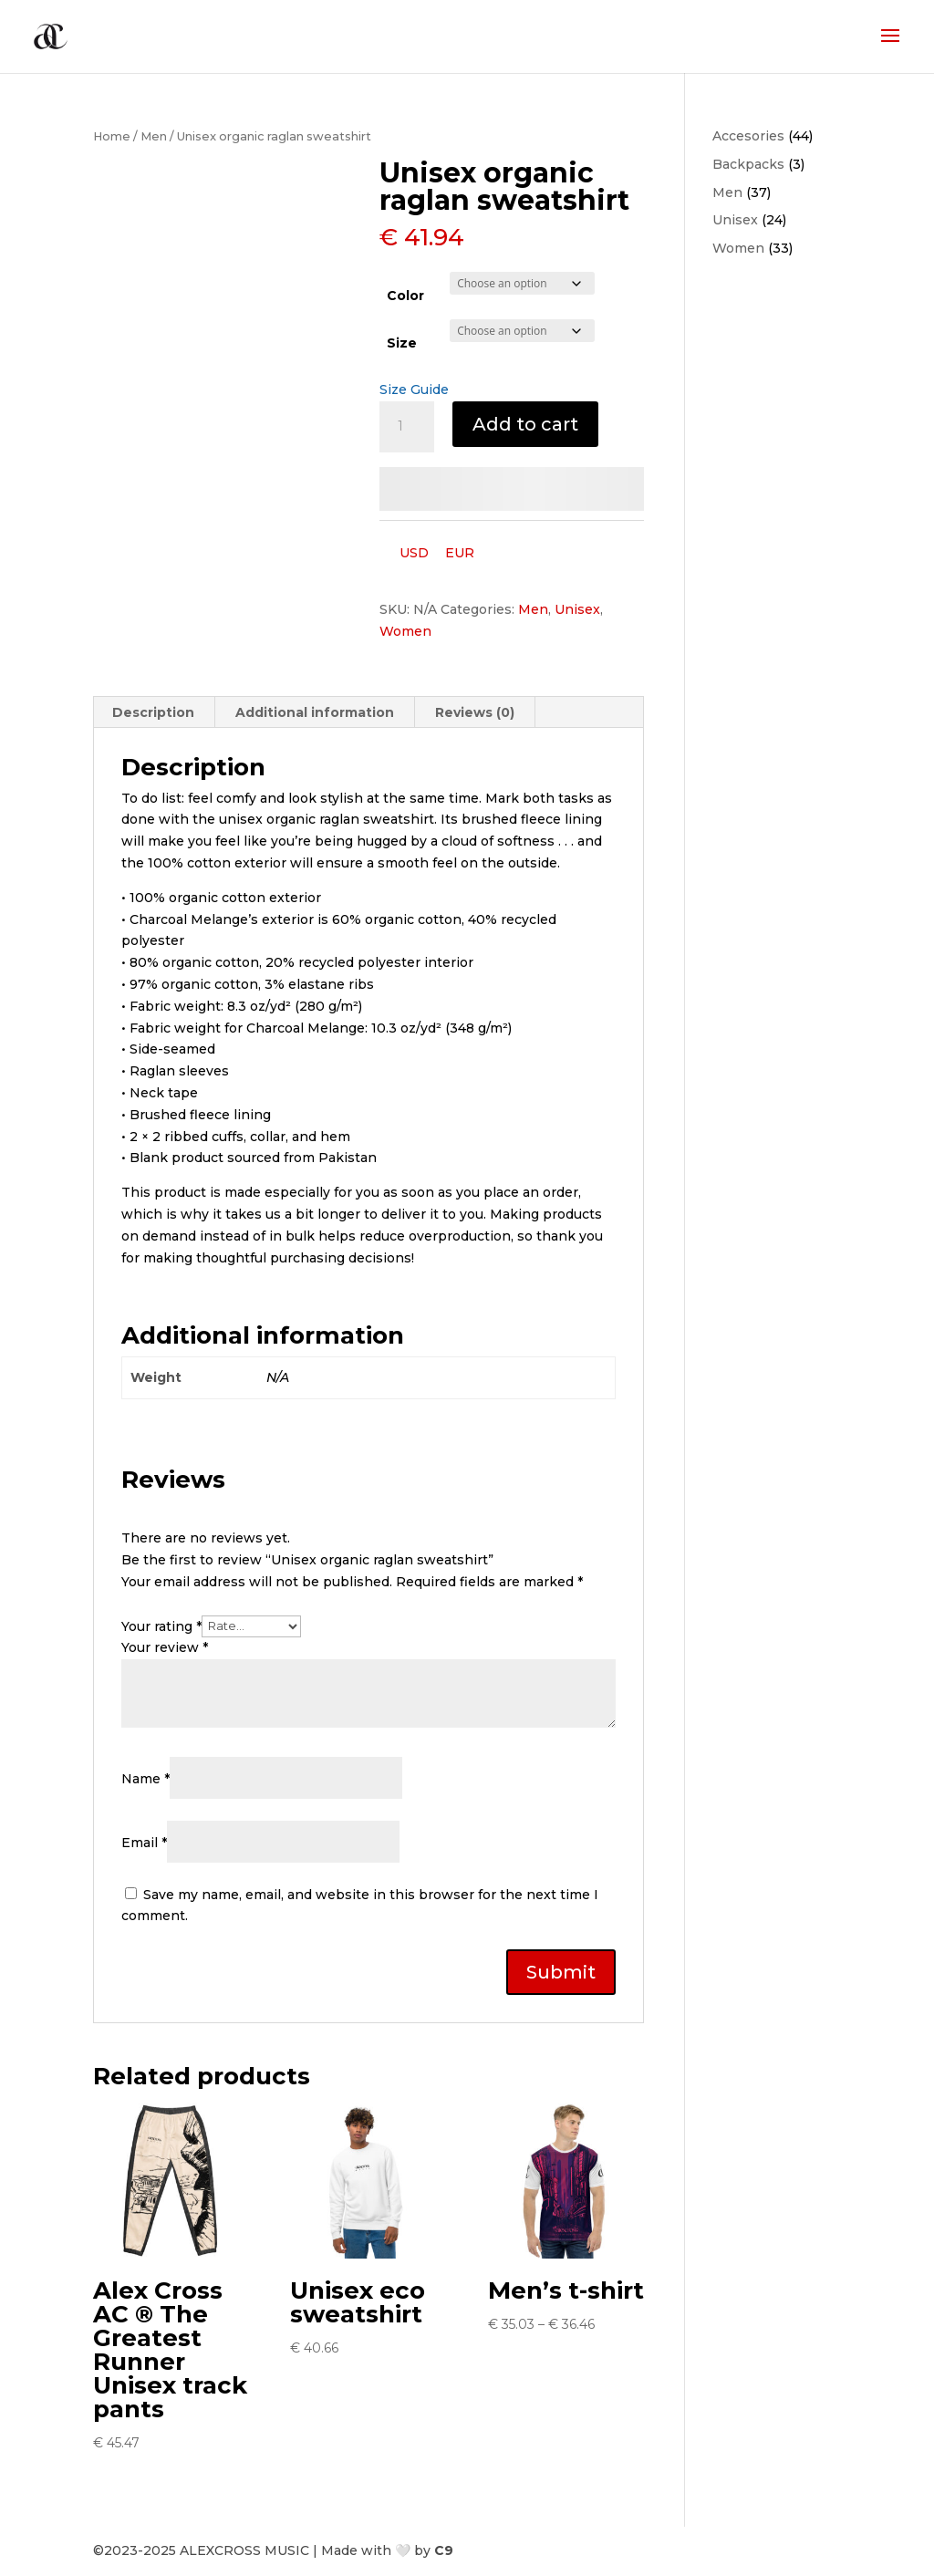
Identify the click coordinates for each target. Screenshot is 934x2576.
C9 (443, 2550)
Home (111, 136)
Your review (164, 1647)
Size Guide (414, 389)
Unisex (577, 609)
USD (414, 553)
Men (153, 136)
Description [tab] (153, 712)
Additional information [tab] (314, 712)
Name (145, 1779)
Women (405, 631)
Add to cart (525, 424)
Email (144, 1842)
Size (402, 343)
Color (405, 295)
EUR (459, 553)
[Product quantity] (406, 426)
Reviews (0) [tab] (474, 712)
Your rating (161, 1625)
